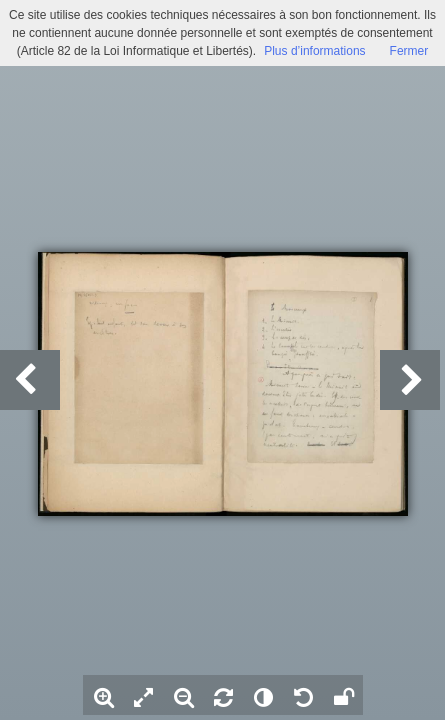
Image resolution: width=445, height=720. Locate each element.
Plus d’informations (314, 51)
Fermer (409, 51)
